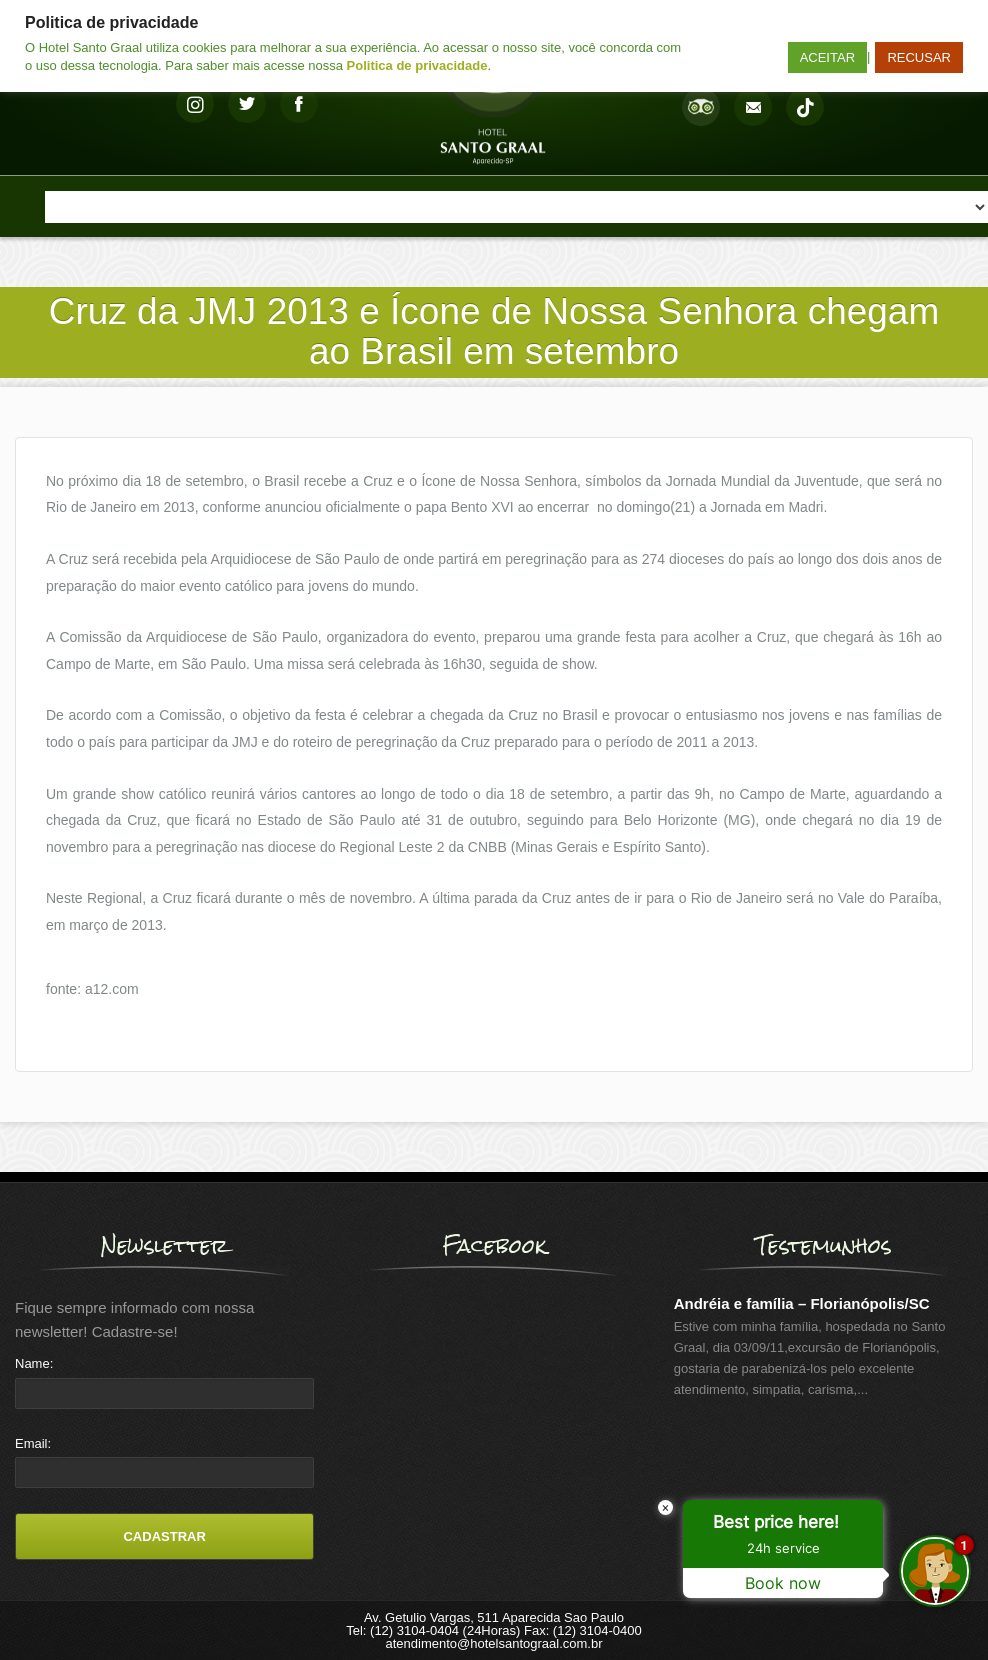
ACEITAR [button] (827, 57)
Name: (34, 1363)
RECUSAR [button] (919, 57)
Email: (33, 1443)
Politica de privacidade (417, 65)
